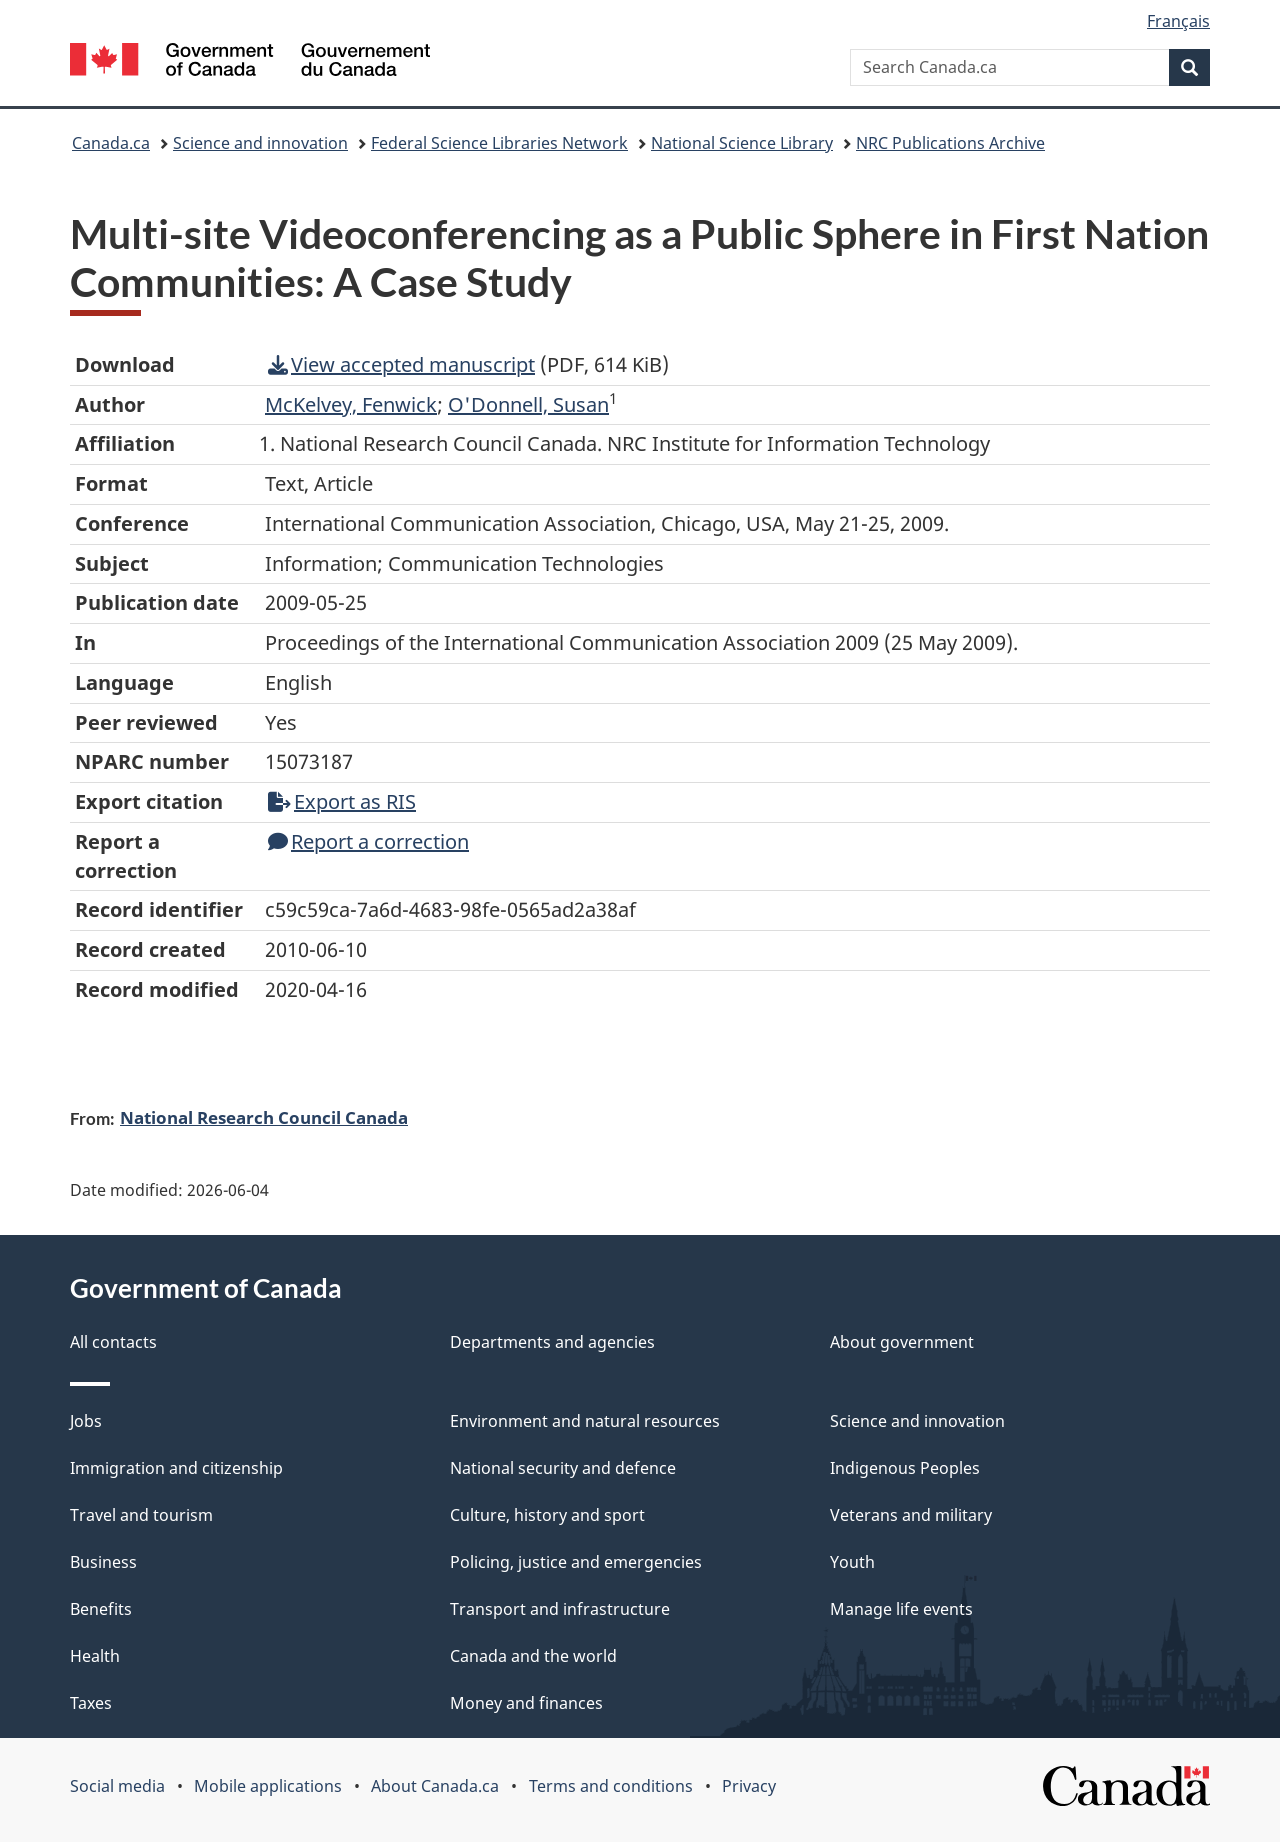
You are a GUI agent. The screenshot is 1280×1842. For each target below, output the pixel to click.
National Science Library (742, 143)
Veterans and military (911, 1515)
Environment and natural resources (585, 1421)
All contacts (113, 1342)
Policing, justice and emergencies (576, 1562)
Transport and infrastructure (560, 1609)
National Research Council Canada (264, 1117)
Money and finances (526, 1703)
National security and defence (563, 1468)
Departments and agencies (552, 1342)
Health (95, 1656)
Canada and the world (533, 1656)
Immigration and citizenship (176, 1468)
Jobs (86, 1421)
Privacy (749, 1786)
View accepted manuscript (401, 364)
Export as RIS (342, 801)
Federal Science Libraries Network (499, 143)
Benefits (101, 1609)
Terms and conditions (611, 1786)
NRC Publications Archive (950, 143)
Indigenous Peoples (905, 1468)
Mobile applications (268, 1786)
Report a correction (368, 841)
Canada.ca (111, 143)
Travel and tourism (141, 1515)
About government (902, 1342)
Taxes (91, 1703)
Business (103, 1562)
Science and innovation (260, 143)
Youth (852, 1562)
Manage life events (901, 1609)
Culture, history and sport (547, 1515)
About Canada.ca (435, 1786)
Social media (117, 1786)
